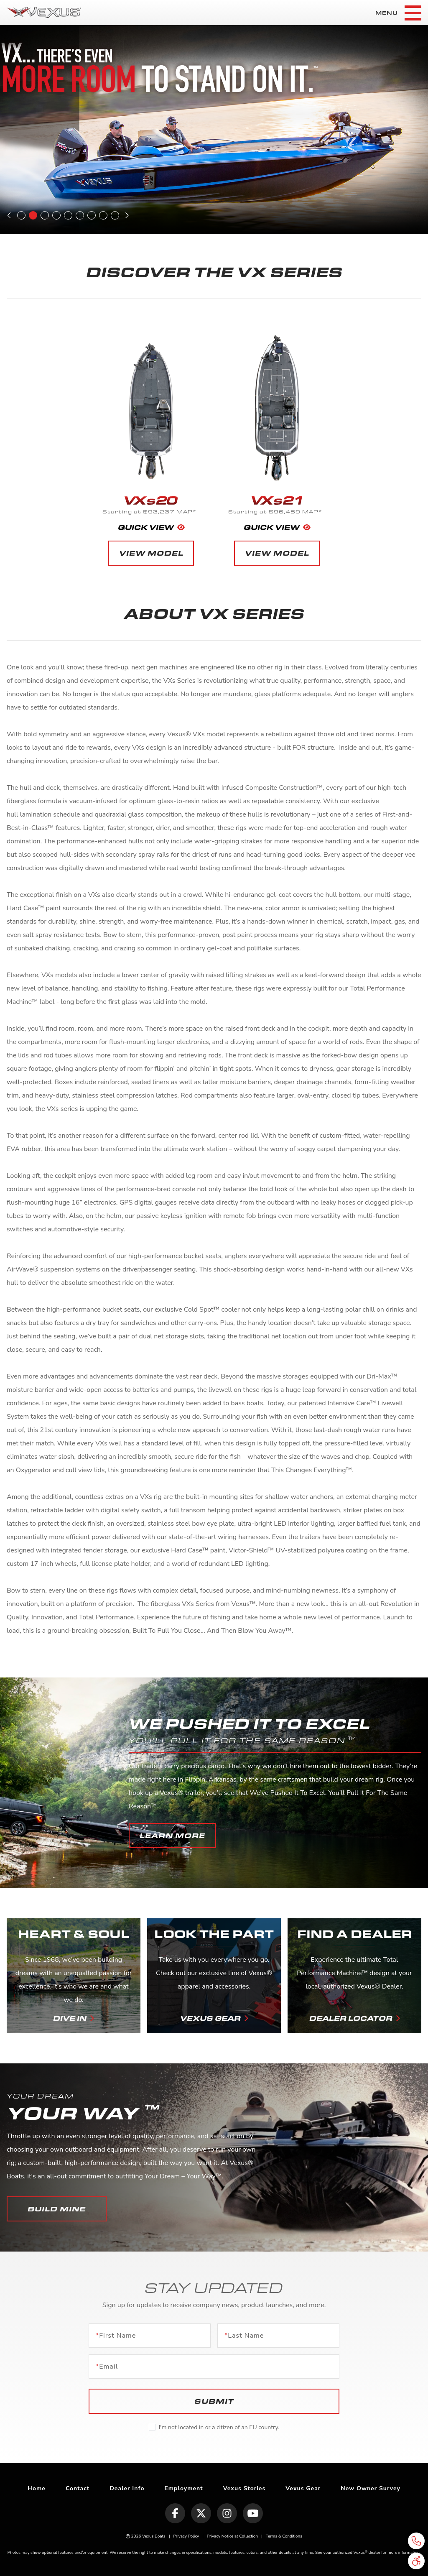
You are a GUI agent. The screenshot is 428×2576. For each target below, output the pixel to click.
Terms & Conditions (284, 2536)
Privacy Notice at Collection (232, 2536)
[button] (172, 1835)
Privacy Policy (186, 2536)
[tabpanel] (214, 129)
